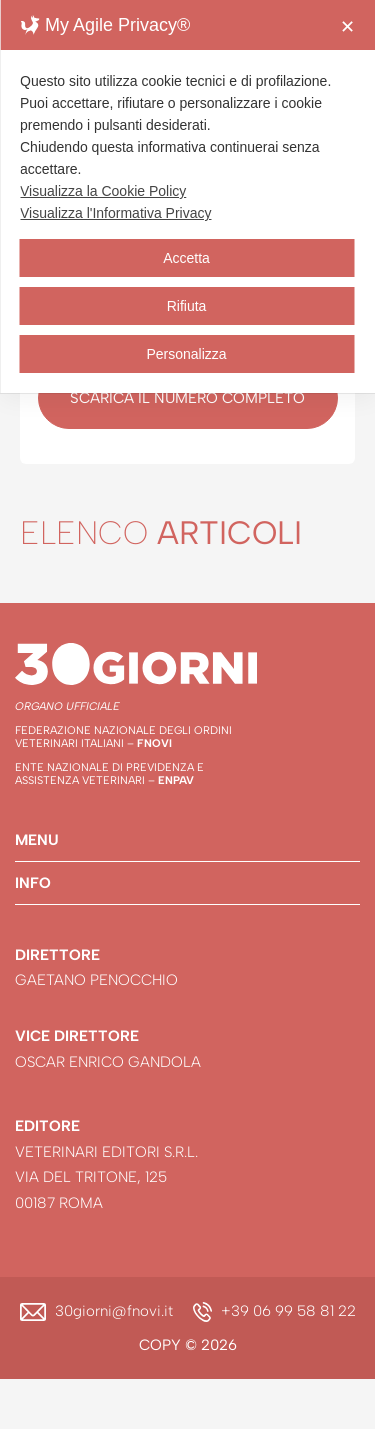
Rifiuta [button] (187, 306)
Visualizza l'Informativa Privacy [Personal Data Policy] (115, 213)
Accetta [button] (186, 258)
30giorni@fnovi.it (114, 1311)
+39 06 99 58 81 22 (288, 1311)
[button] (187, 840)
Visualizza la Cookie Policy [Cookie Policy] (103, 191)
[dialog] (187, 196)
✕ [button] (347, 27)
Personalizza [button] (186, 354)
